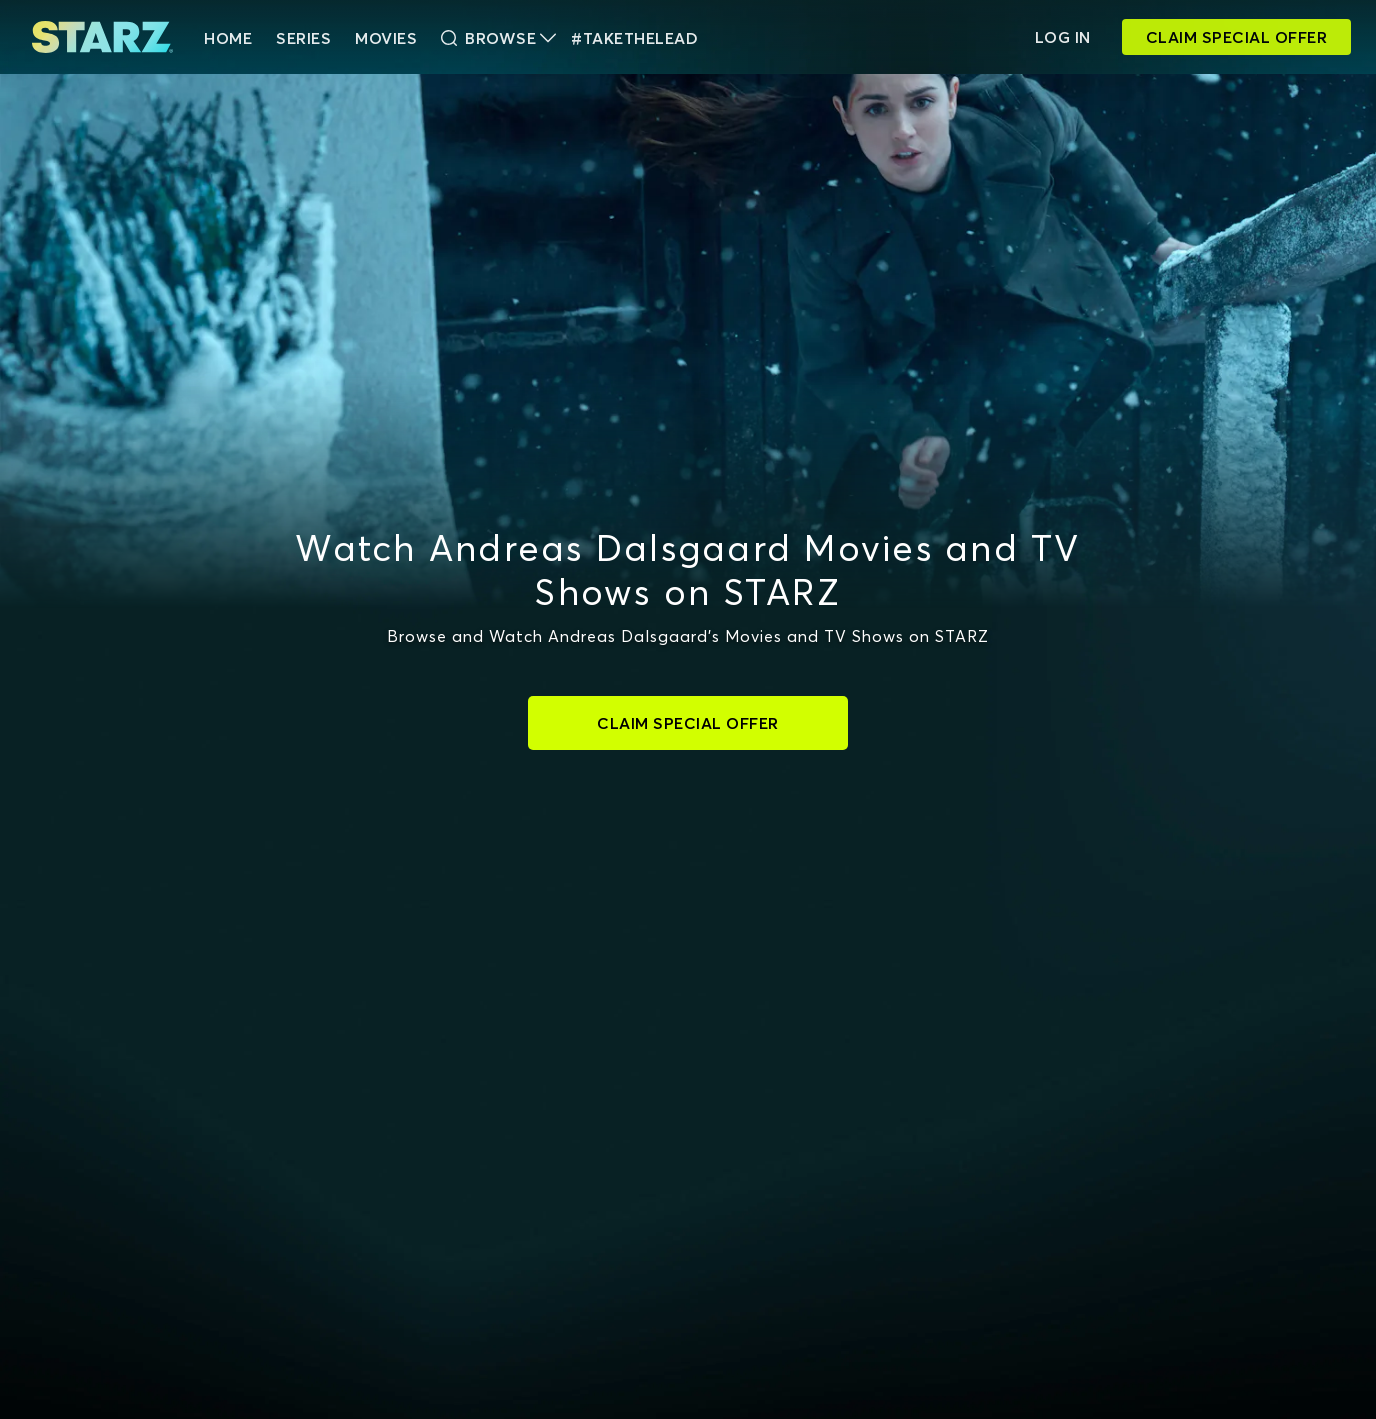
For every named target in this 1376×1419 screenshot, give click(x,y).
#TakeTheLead (634, 38)
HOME (228, 38)
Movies (386, 38)
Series (303, 38)
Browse (498, 38)
